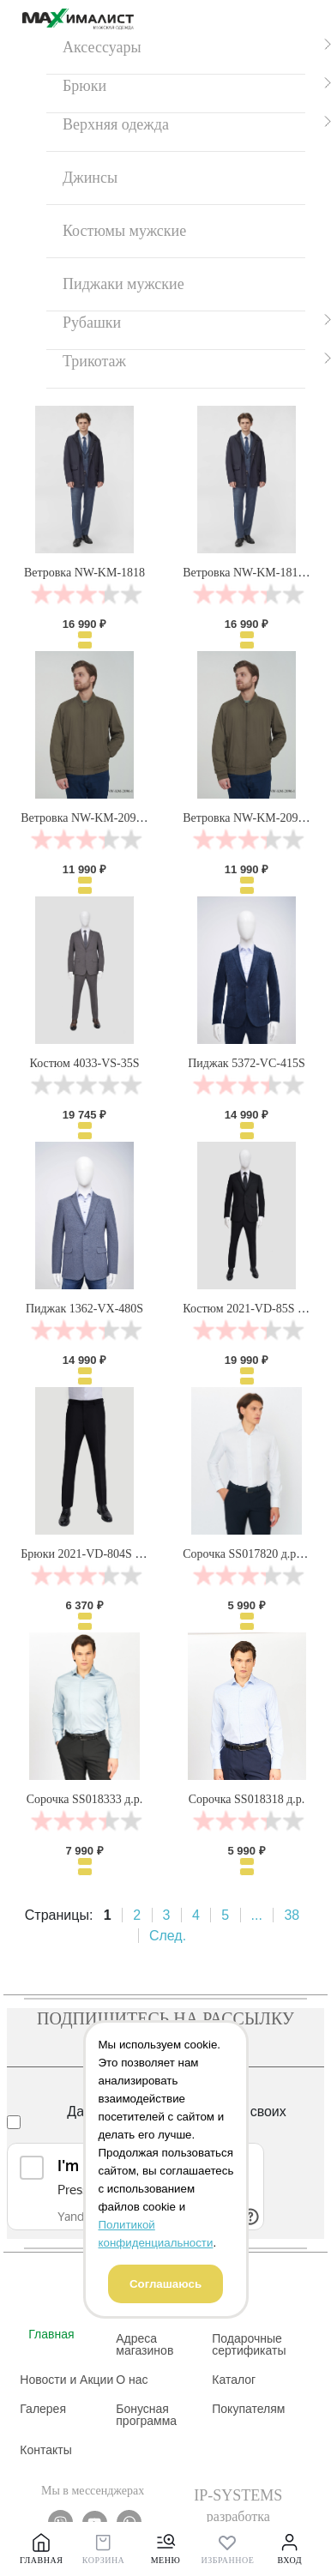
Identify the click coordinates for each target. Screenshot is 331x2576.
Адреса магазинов (144, 2344)
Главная (51, 2334)
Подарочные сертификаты (249, 2344)
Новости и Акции (66, 2379)
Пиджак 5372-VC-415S (246, 1063)
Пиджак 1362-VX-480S (84, 1308)
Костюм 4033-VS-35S (85, 1063)
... (256, 1915)
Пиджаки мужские (123, 284)
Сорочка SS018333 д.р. (85, 1799)
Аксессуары (102, 47)
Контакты (45, 2450)
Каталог (234, 2379)
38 (291, 1915)
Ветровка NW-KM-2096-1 (248, 817)
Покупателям (248, 2409)
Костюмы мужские (124, 230)
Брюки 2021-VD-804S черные (96, 1553)
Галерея (43, 2409)
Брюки (84, 85)
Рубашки (92, 322)
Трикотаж (94, 361)
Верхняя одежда (116, 124)
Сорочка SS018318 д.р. (247, 1799)
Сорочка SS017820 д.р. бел (251, 1553)
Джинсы (90, 177)
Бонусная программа (146, 2415)
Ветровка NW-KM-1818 (84, 572)
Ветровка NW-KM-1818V (247, 572)
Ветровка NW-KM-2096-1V (90, 817)
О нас (131, 2379)
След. (167, 1935)
